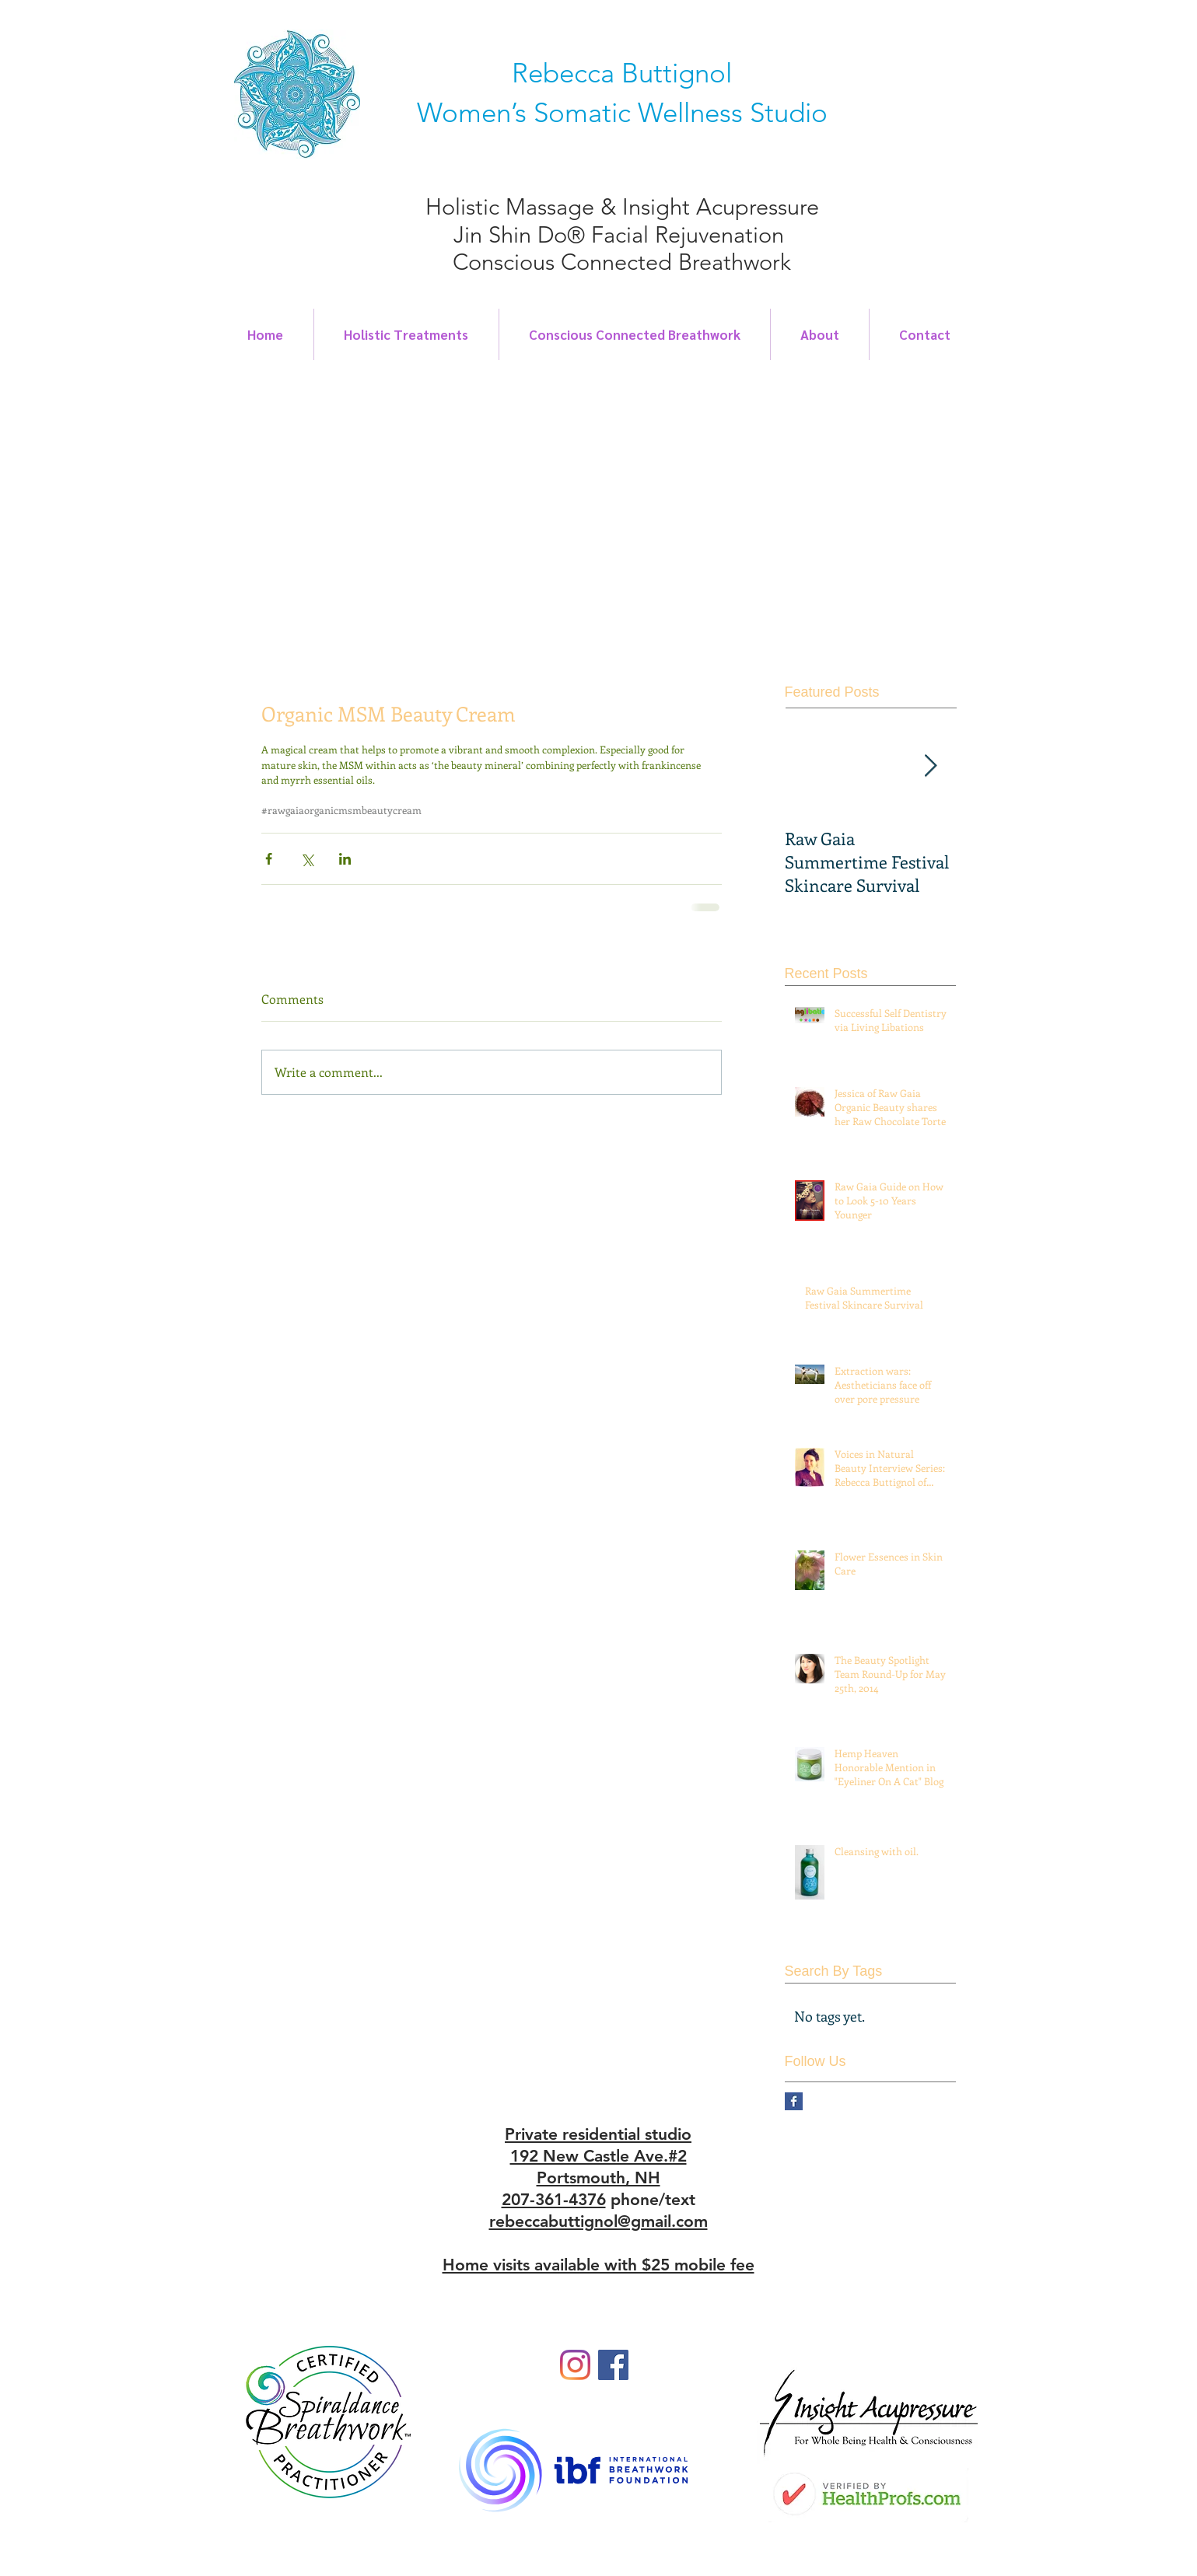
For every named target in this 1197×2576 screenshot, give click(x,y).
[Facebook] (613, 2365)
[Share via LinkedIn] (345, 858)
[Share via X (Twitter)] (306, 858)
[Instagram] (575, 2365)
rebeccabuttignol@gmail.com (598, 2221)
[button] (610, 513)
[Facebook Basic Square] (794, 2101)
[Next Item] (931, 766)
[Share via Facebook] (268, 858)
